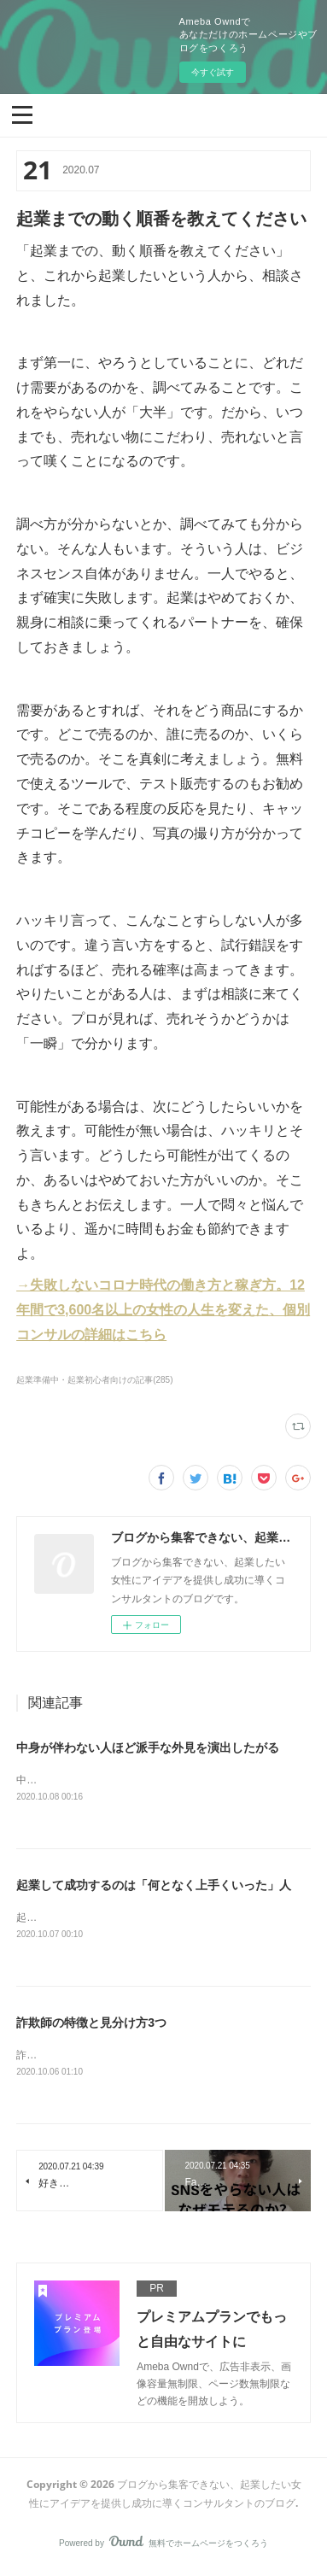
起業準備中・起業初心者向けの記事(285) (94, 1380)
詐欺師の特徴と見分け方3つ (91, 2024)
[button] (22, 113)
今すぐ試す (212, 72)
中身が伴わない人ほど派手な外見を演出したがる (147, 1747)
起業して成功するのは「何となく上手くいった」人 (153, 1886)
